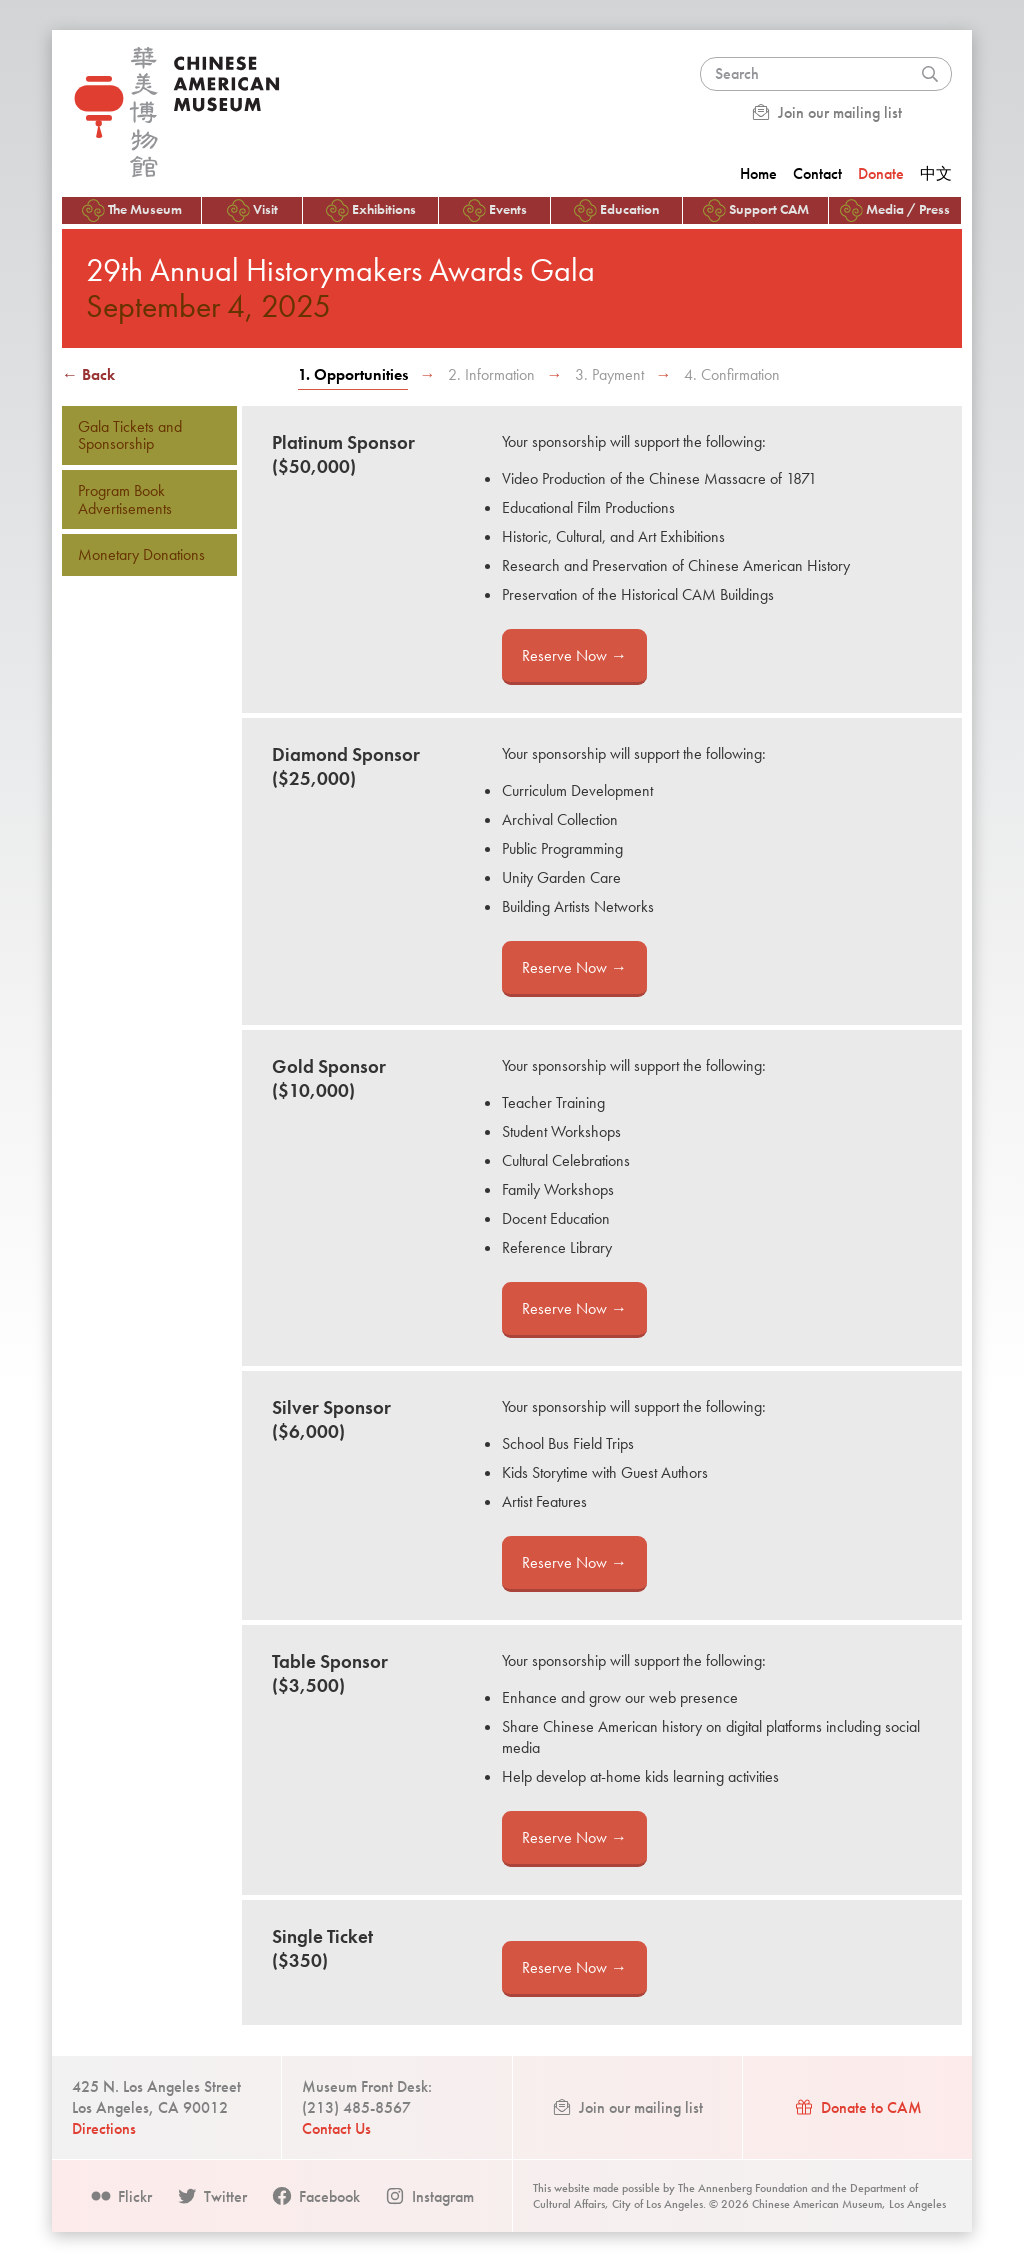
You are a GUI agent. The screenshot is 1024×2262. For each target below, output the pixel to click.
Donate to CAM (857, 2107)
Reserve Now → (574, 655)
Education (616, 210)
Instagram (429, 2196)
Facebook (315, 2196)
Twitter (211, 2196)
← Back (88, 374)
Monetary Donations (141, 554)
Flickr (121, 2196)
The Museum (132, 210)
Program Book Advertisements (125, 499)
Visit (252, 210)
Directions (104, 2128)
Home (758, 173)
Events (495, 210)
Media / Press (895, 210)
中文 (936, 173)
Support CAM (756, 210)
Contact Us (336, 2128)
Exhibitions (371, 210)
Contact (817, 173)
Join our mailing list (826, 112)
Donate (881, 173)
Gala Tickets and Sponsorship (130, 435)
